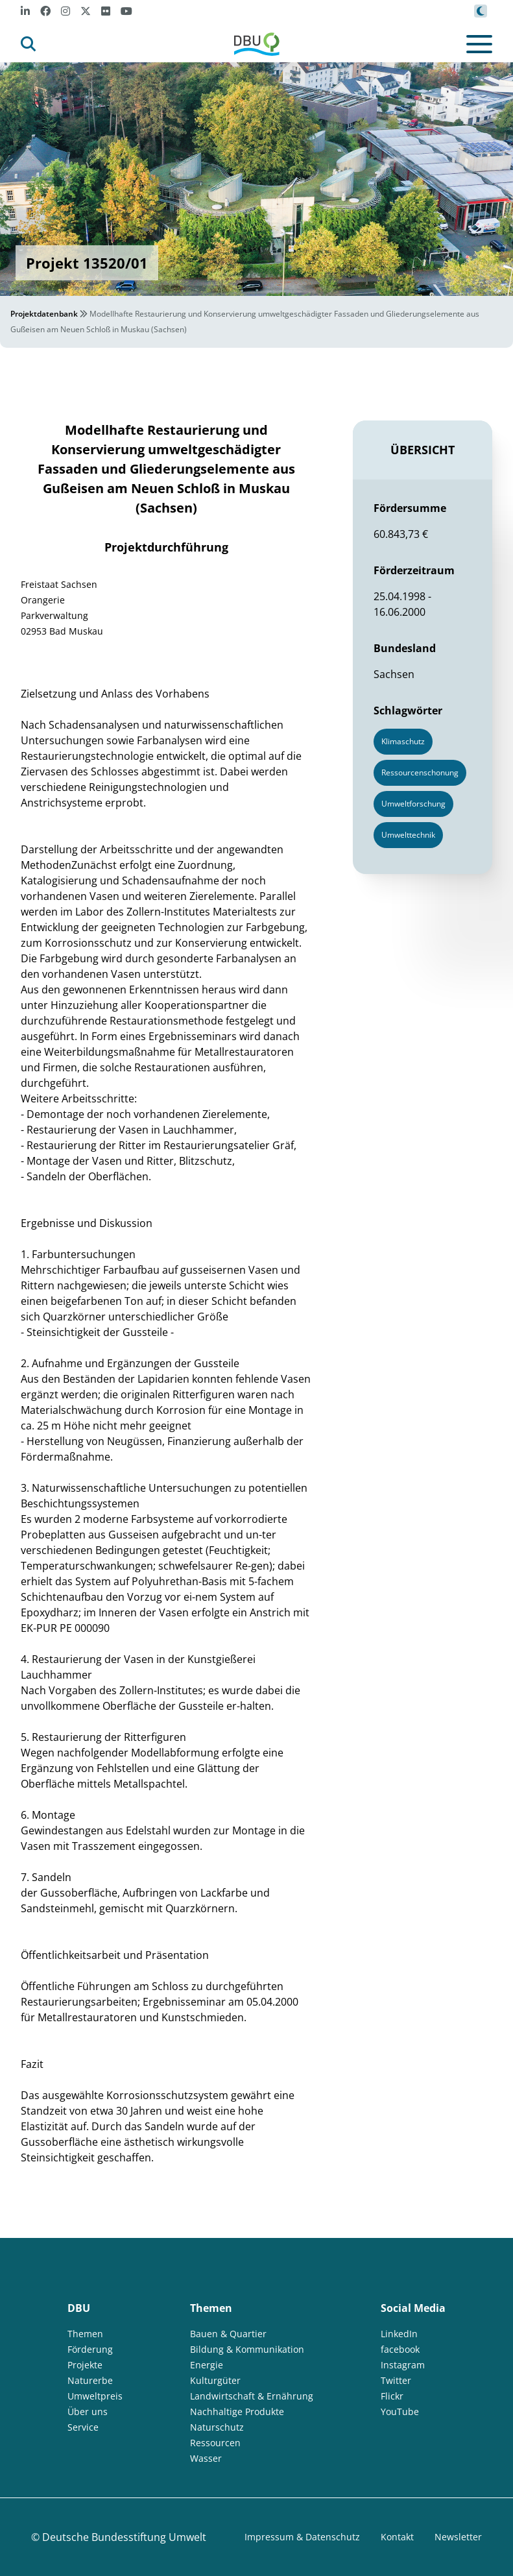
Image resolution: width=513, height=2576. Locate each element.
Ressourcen (215, 2442)
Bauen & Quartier (228, 2333)
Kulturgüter (215, 2380)
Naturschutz (217, 2427)
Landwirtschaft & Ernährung (251, 2396)
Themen (85, 2333)
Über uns (87, 2411)
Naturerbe (90, 2380)
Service (83, 2427)
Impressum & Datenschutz (302, 2537)
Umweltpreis (95, 2396)
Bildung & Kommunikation (247, 2349)
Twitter (396, 2380)
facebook (400, 2349)
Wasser (206, 2458)
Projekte (84, 2365)
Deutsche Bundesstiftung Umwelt (124, 2537)
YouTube (400, 2411)
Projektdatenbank (44, 313)
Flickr (392, 2396)
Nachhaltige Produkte (237, 2411)
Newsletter (458, 2537)
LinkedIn (399, 2333)
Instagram (403, 2365)
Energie (206, 2365)
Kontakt (397, 2537)
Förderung (90, 2349)
